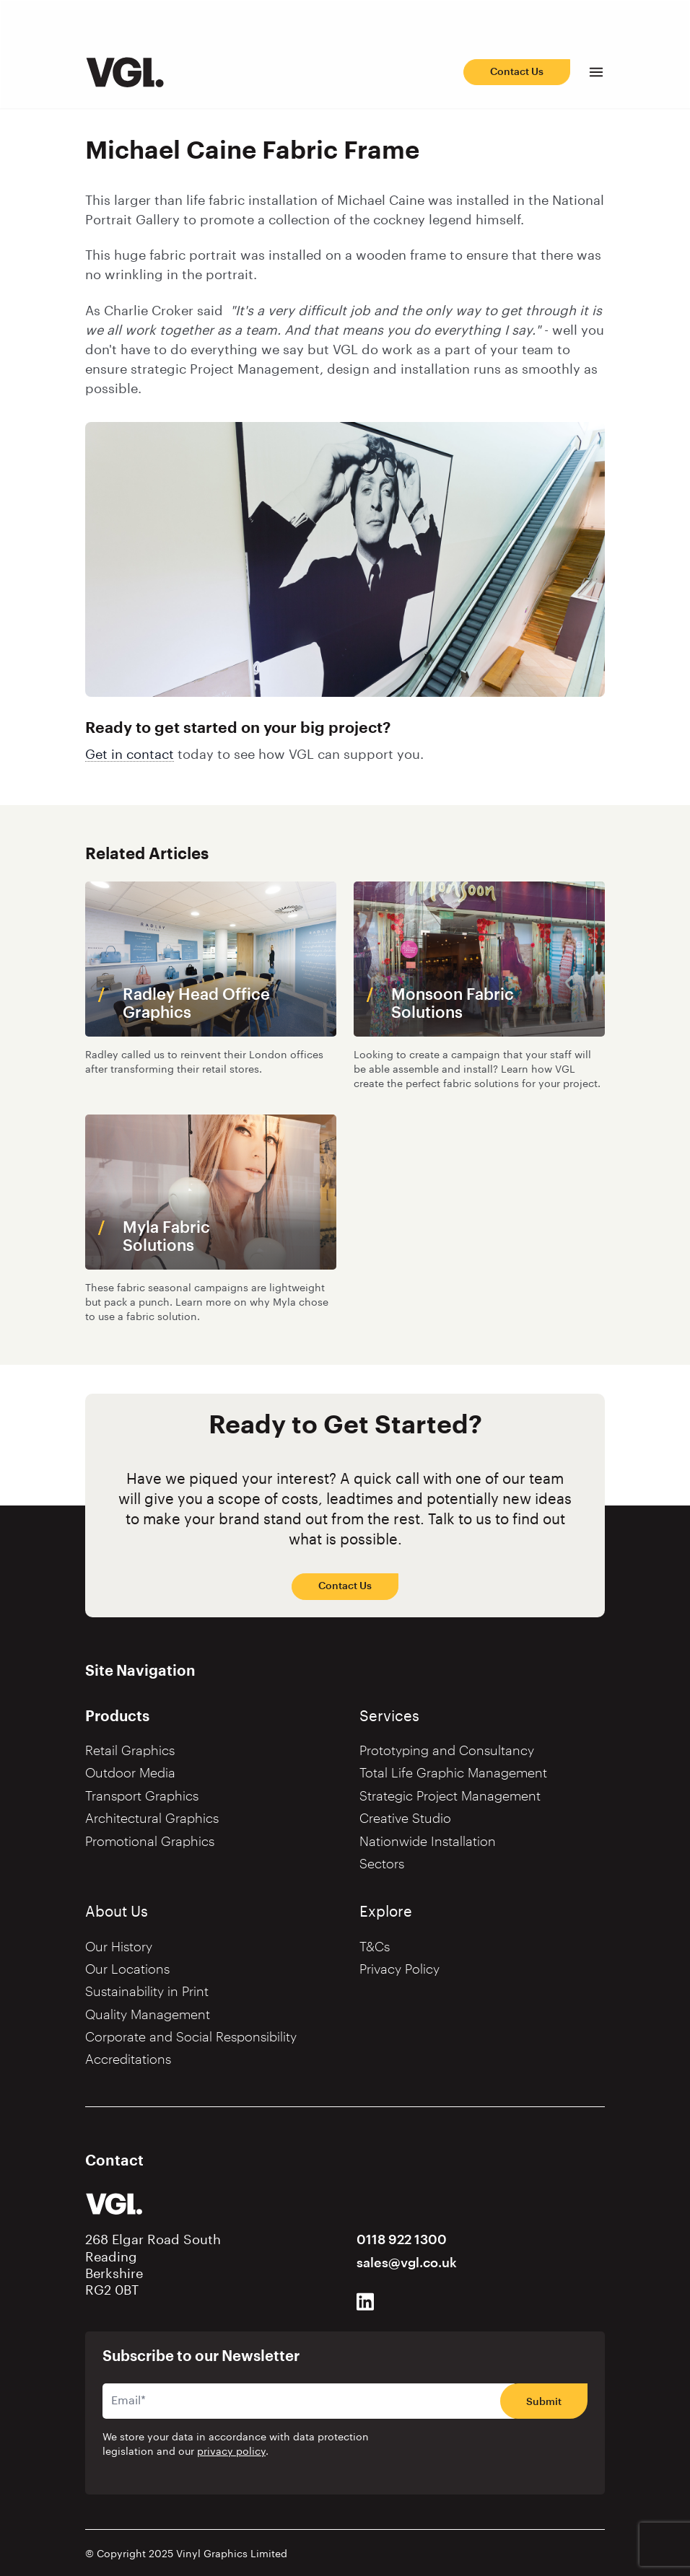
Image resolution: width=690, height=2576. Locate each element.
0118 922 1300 (402, 2240)
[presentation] (497, 2454)
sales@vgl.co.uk (407, 2263)
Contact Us (516, 71)
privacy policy (231, 2452)
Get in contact (129, 754)
